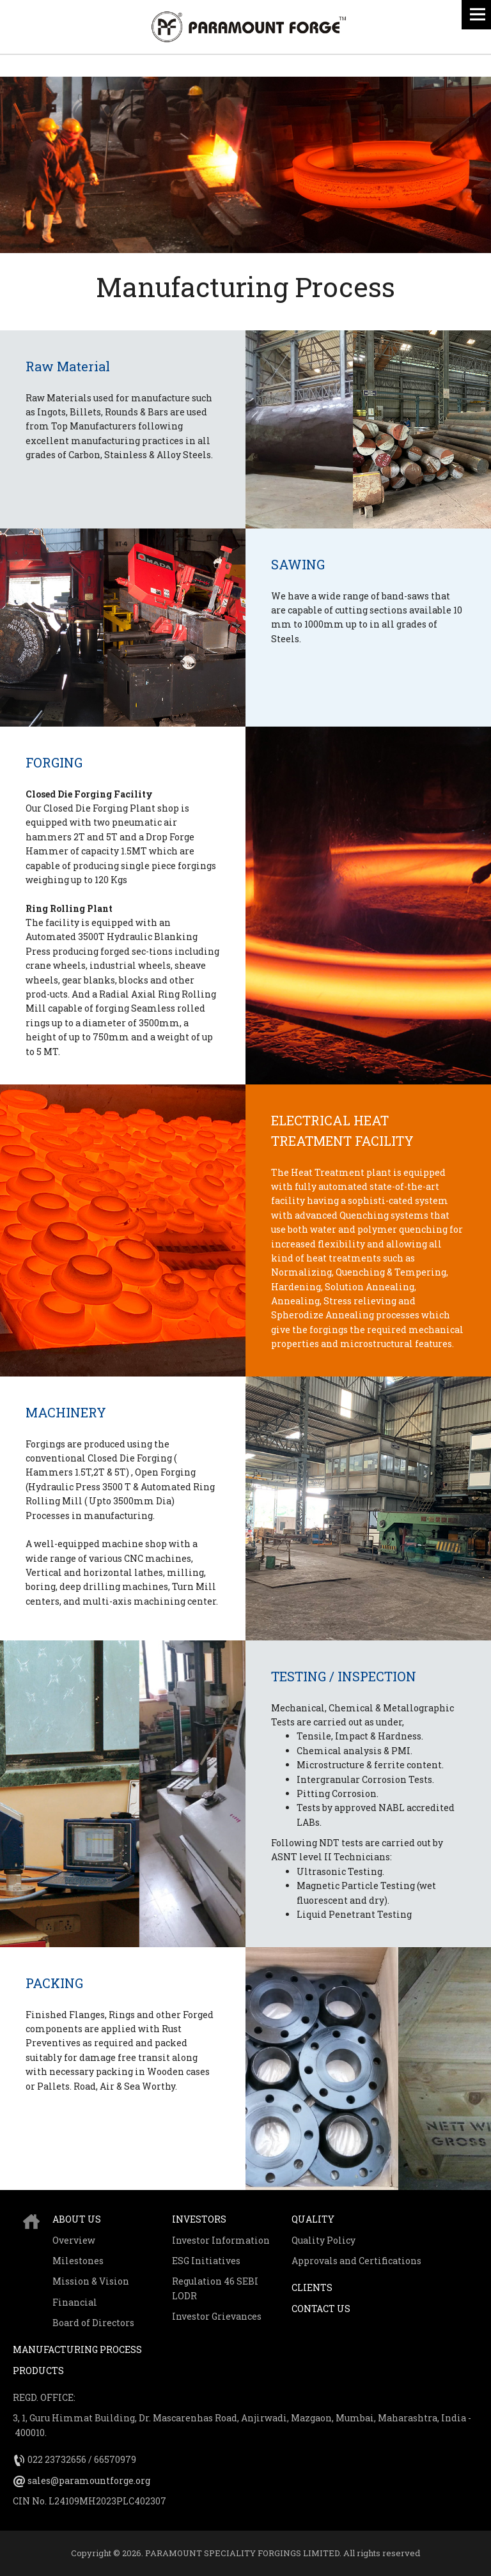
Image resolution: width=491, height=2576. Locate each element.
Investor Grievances (216, 2316)
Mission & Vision (90, 2281)
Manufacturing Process (77, 2349)
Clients (312, 2287)
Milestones (78, 2261)
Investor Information (221, 2240)
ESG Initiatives (206, 2261)
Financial (74, 2302)
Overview (73, 2240)
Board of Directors (93, 2323)
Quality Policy (323, 2240)
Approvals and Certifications (356, 2261)
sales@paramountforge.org (88, 2480)
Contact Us (321, 2308)
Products (38, 2370)
